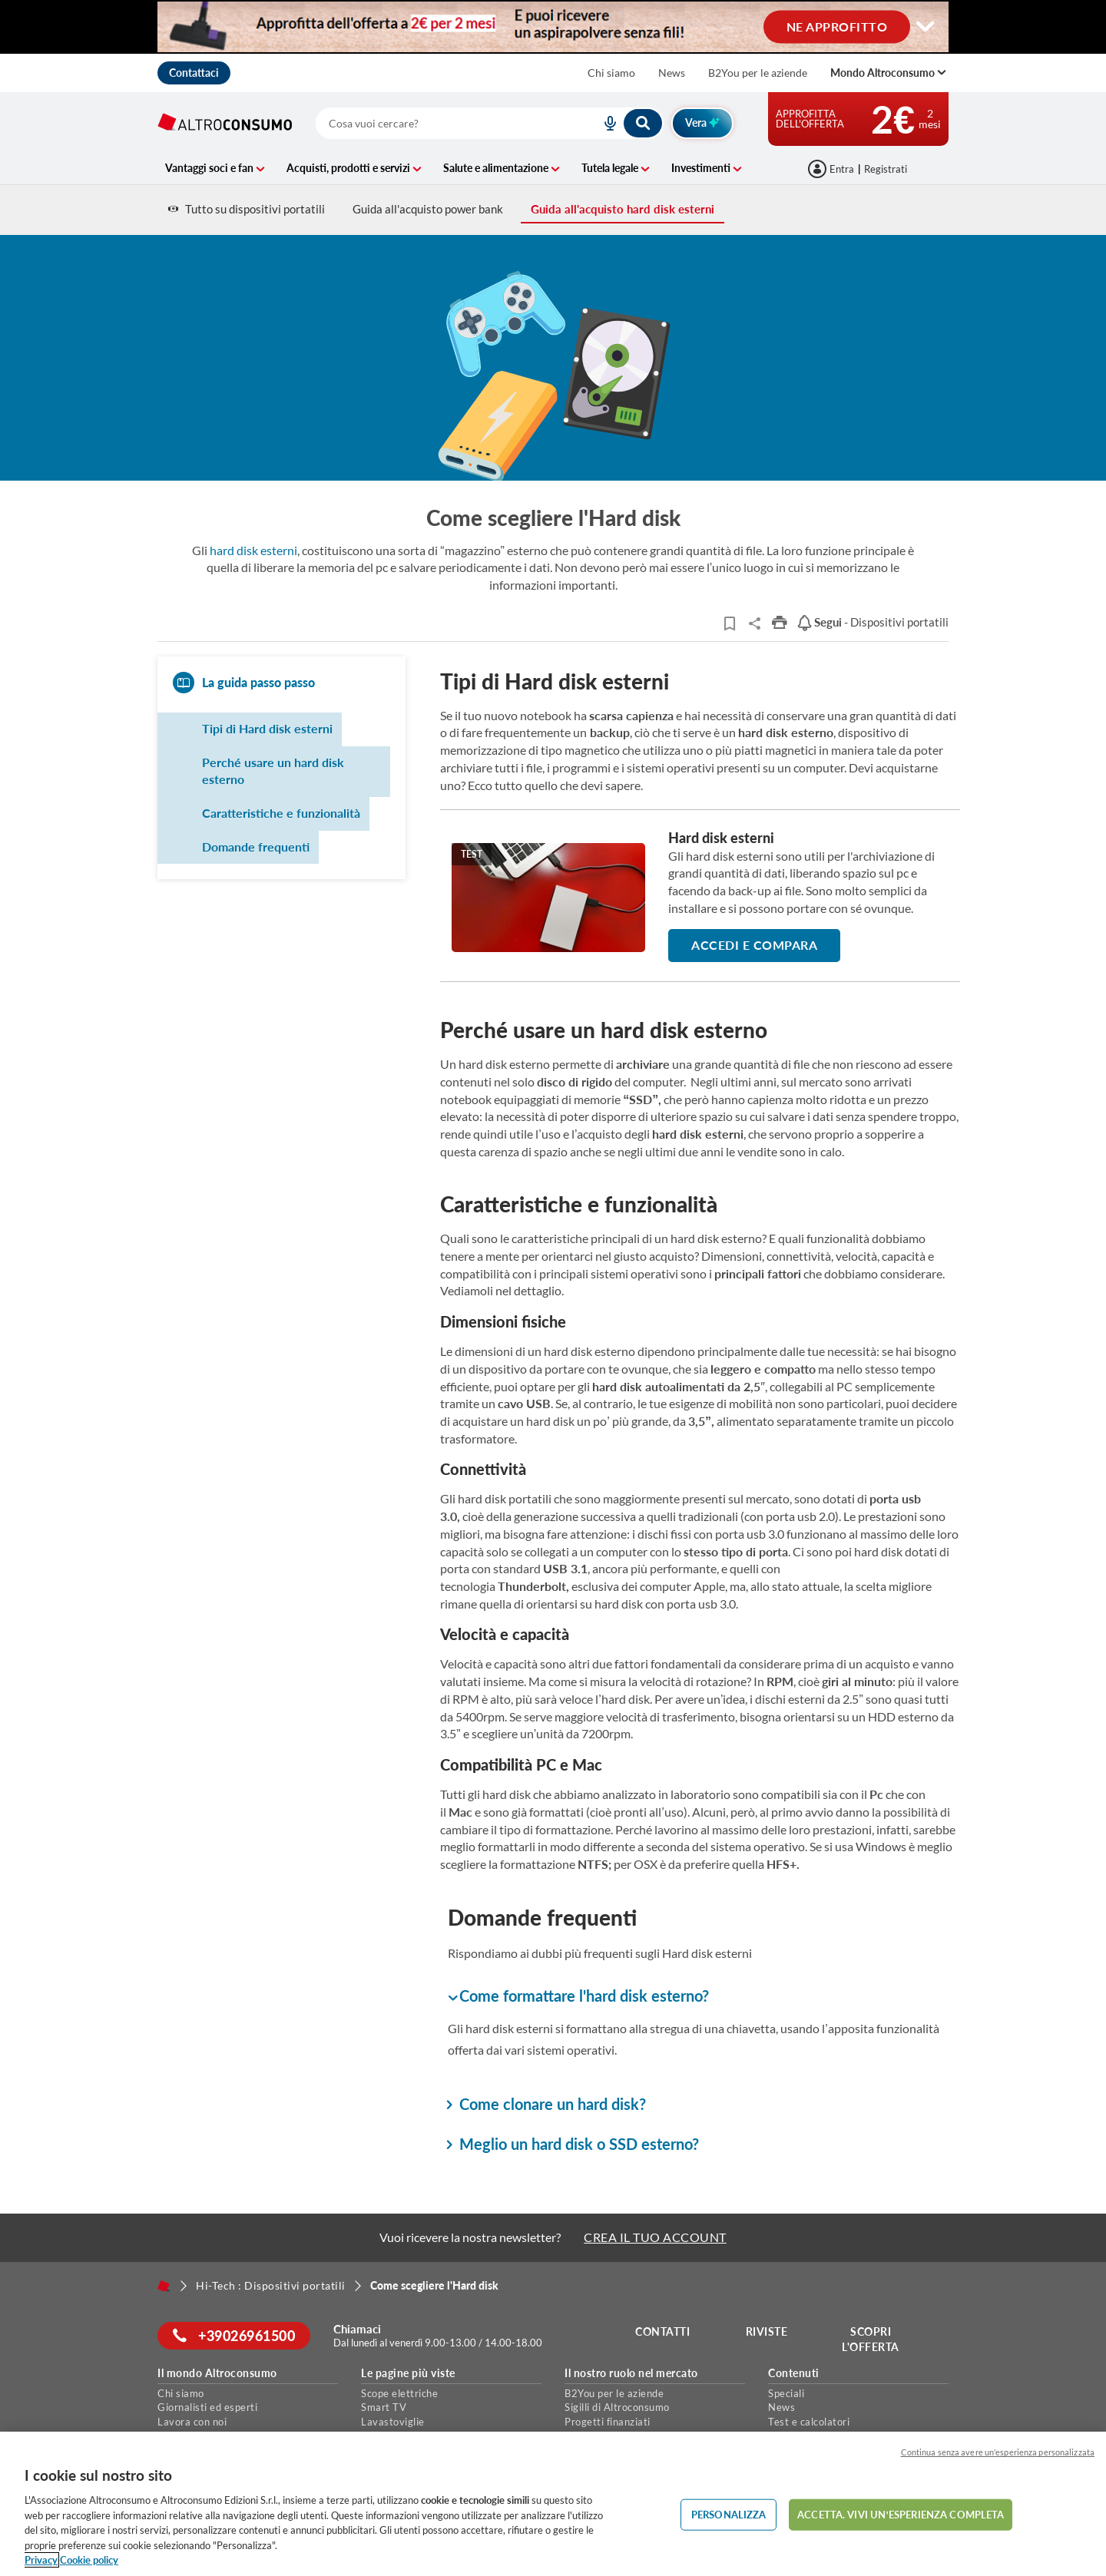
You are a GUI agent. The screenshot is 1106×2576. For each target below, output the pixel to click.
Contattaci (194, 72)
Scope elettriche (399, 2393)
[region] (553, 2504)
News (671, 72)
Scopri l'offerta (870, 2339)
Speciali (786, 2393)
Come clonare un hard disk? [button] (547, 2103)
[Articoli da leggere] (729, 623)
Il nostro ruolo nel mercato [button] (631, 2373)
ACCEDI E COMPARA (754, 944)
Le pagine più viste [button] (408, 2373)
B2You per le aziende (757, 72)
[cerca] (439, 123)
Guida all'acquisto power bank (428, 209)
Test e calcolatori (808, 2422)
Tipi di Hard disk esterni (267, 728)
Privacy (41, 2560)
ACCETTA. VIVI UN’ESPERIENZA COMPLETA (900, 2514)
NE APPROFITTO (837, 25)
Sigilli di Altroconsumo (617, 2407)
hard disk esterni (253, 550)
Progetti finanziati (608, 2422)
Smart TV (383, 2407)
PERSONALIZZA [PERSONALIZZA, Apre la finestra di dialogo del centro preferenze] (729, 2514)
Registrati (885, 169)
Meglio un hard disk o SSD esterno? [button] (573, 2143)
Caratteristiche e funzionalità (281, 812)
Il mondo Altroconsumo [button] (217, 2373)
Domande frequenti (256, 846)
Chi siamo (611, 72)
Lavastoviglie (393, 2422)
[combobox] (490, 123)
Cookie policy (89, 2560)
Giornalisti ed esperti (207, 2407)
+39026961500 (234, 2335)
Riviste (767, 2331)
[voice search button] (603, 123)
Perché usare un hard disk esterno (273, 771)
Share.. (755, 623)
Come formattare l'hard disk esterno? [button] (578, 1996)
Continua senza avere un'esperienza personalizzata (997, 2452)
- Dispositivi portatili (872, 622)
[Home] (163, 2286)
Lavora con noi (192, 2422)
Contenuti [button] (794, 2373)
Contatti (662, 2331)
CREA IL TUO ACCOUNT (655, 2237)
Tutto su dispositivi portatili (246, 209)
